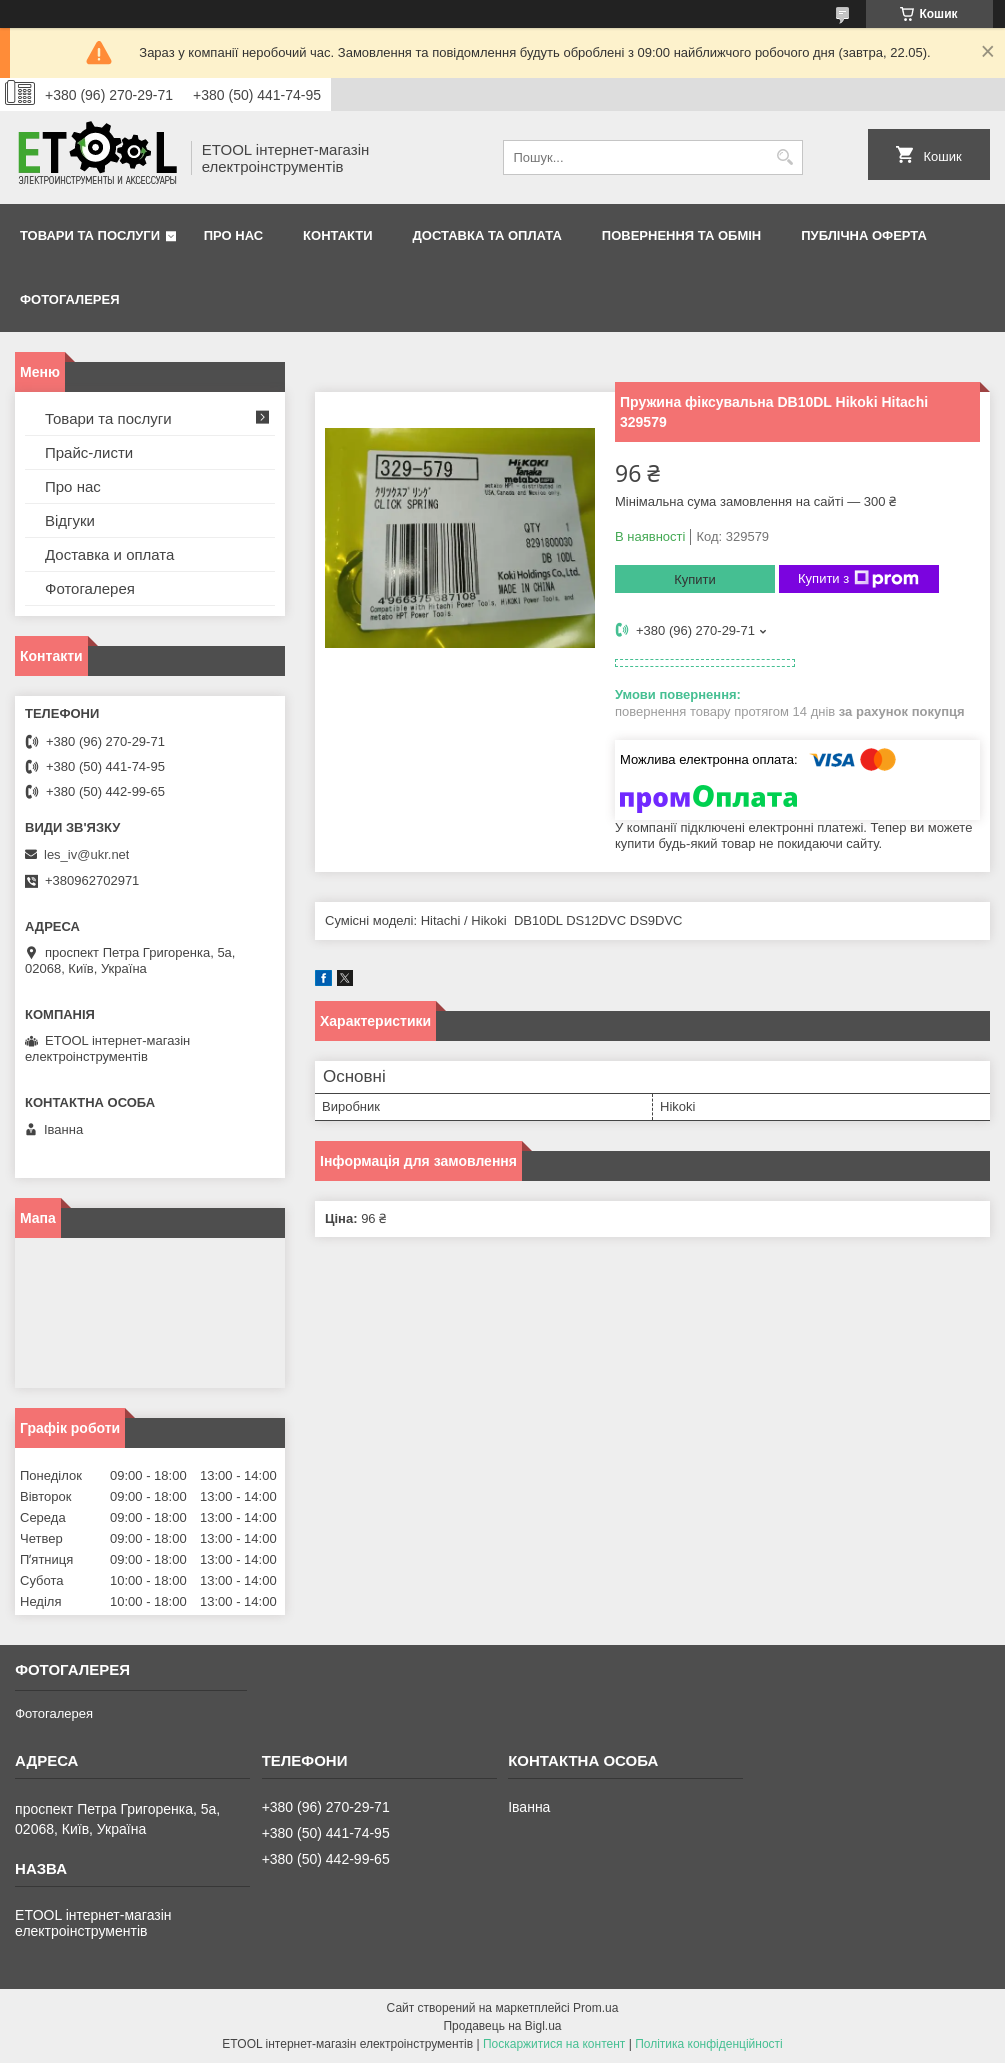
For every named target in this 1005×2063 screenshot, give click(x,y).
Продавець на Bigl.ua (502, 2026)
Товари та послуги (90, 235)
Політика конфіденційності (709, 2044)
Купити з (858, 579)
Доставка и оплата (109, 554)
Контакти (338, 235)
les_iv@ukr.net (86, 854)
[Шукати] (785, 157)
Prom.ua (595, 2008)
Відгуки (70, 520)
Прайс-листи (89, 452)
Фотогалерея (70, 299)
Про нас (233, 235)
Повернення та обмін (681, 235)
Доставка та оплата (487, 235)
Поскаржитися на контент (554, 2044)
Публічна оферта (864, 235)
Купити (695, 579)
